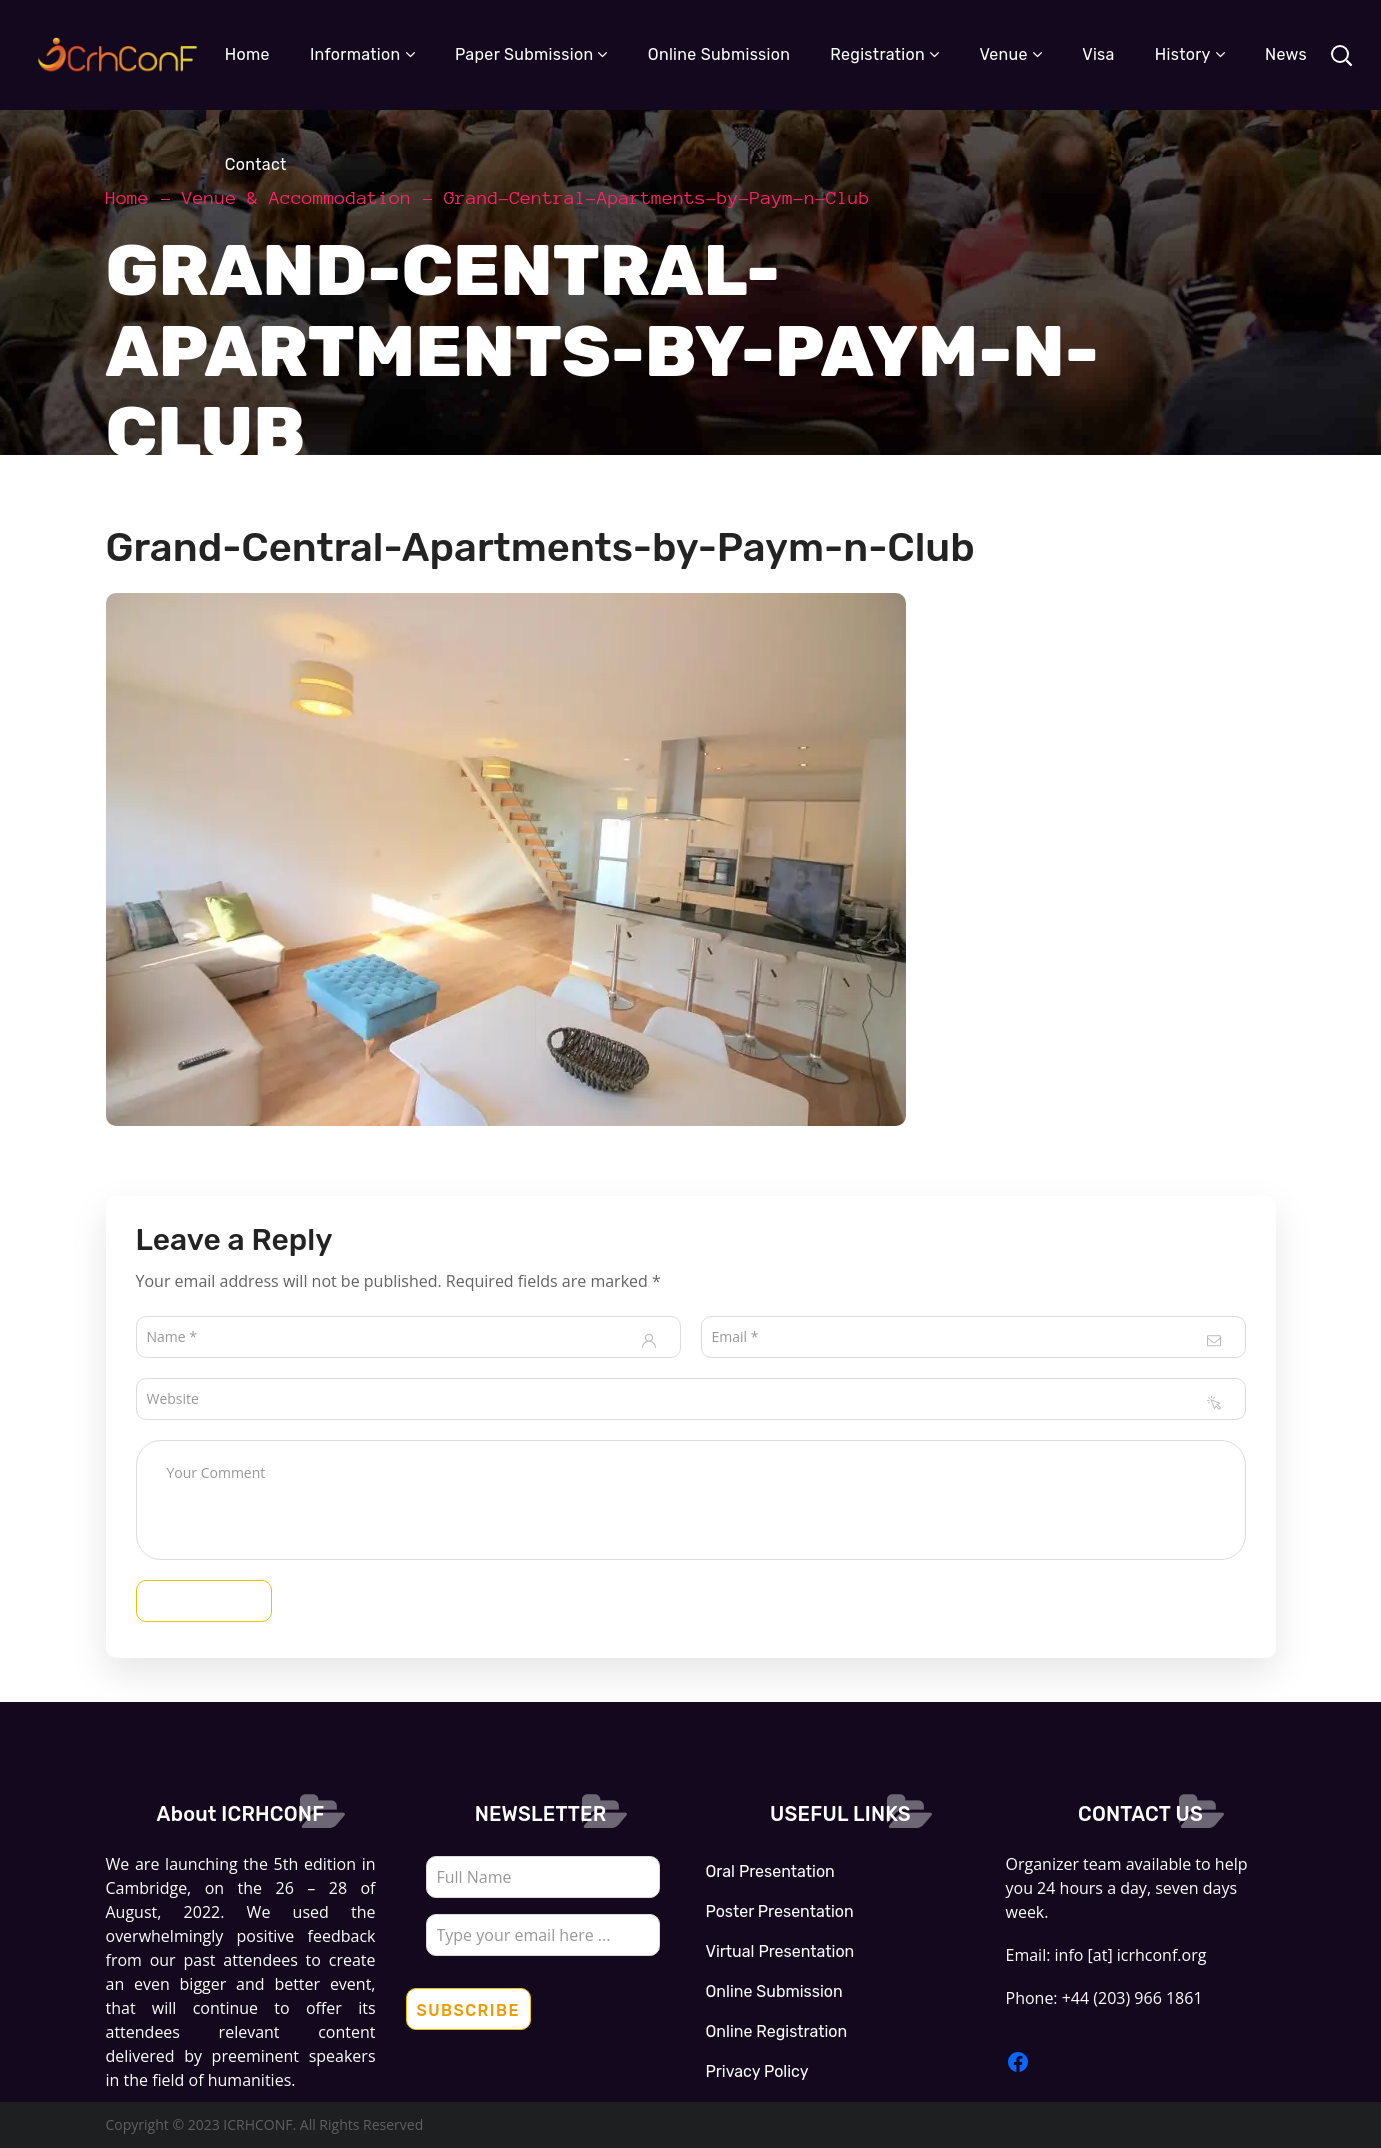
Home (128, 198)
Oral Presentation (770, 1871)
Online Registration (777, 2031)
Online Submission (774, 1991)
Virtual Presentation (780, 1951)
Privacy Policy (757, 2071)
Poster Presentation (780, 1911)
